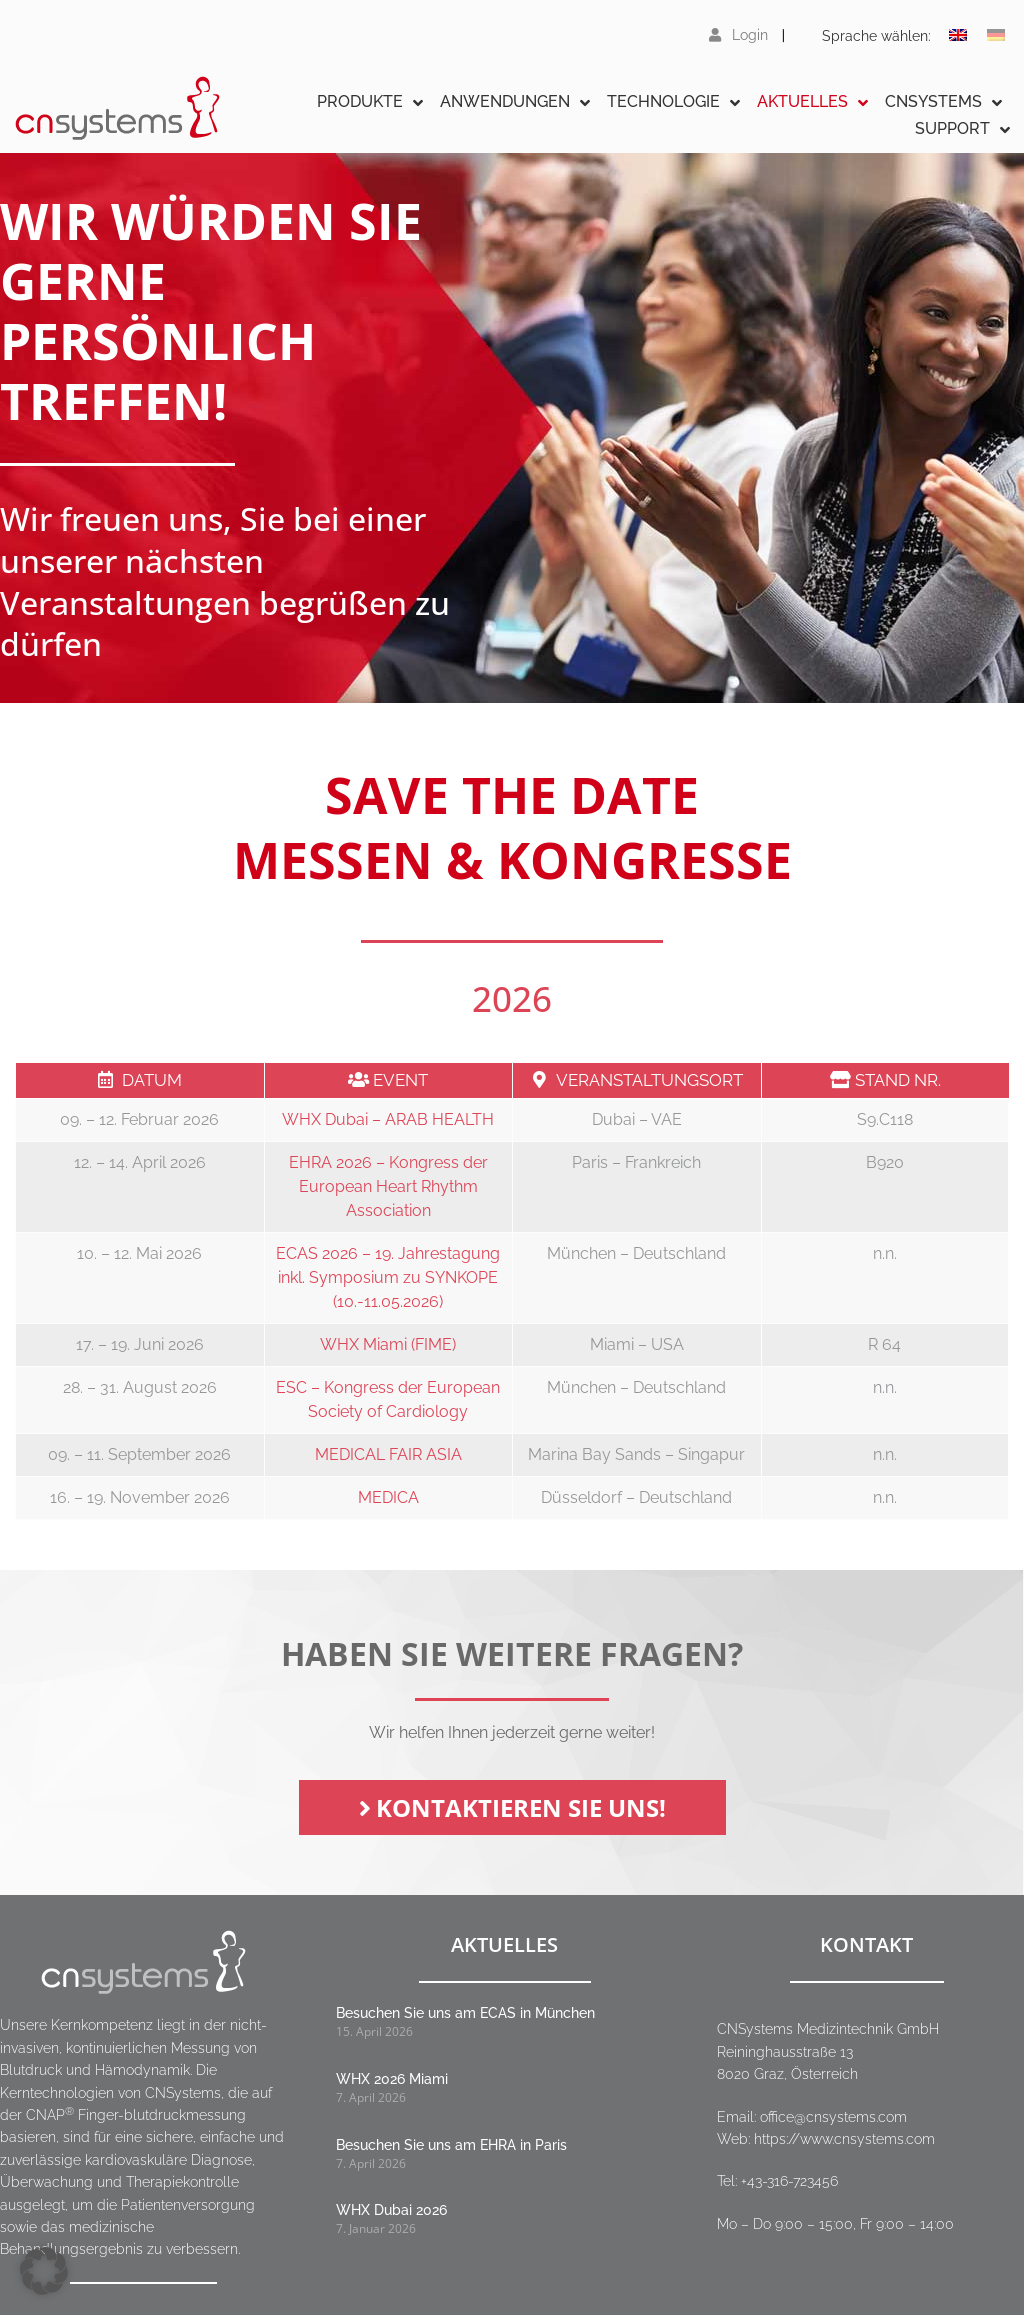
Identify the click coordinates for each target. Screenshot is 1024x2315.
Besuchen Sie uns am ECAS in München (465, 2013)
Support (962, 129)
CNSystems (943, 102)
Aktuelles (812, 102)
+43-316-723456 (789, 2181)
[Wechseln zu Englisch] (958, 35)
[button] (44, 2271)
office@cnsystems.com (833, 2117)
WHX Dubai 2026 (391, 2210)
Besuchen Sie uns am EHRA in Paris (451, 2145)
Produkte (370, 102)
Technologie (673, 102)
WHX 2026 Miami (392, 2079)
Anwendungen (515, 102)
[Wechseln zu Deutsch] (996, 35)
